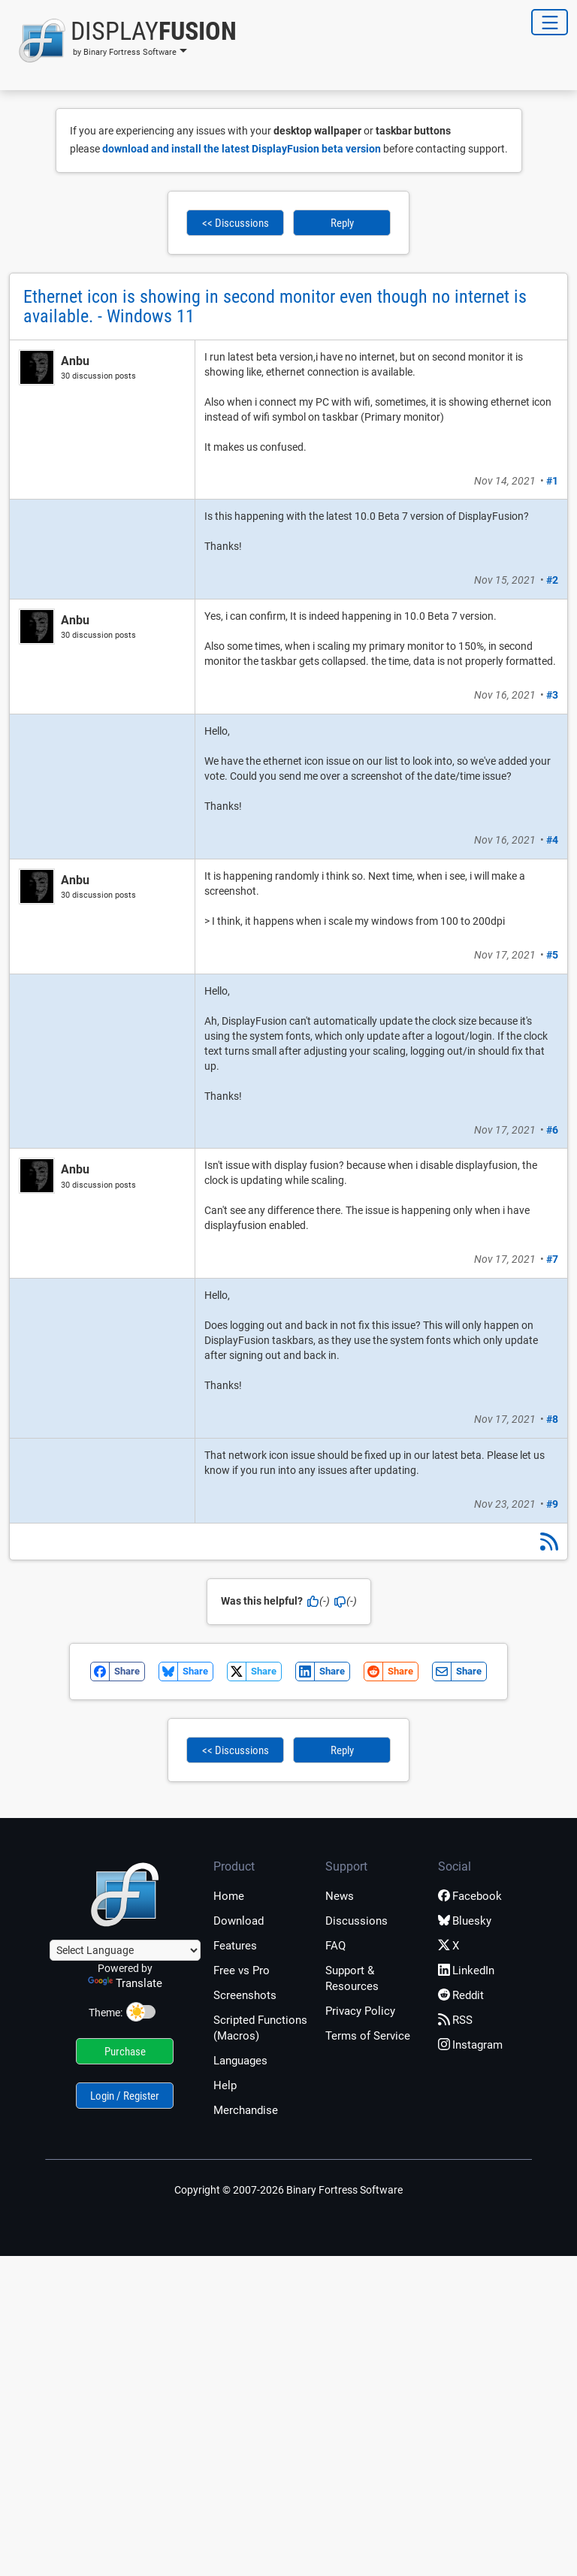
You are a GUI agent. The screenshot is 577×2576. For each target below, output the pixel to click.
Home (228, 1896)
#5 (552, 955)
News (339, 1896)
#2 (552, 580)
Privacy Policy (360, 2011)
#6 (552, 1130)
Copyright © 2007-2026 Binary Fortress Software (288, 2190)
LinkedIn (466, 1970)
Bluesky (464, 1921)
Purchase (125, 2051)
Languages (240, 2060)
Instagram (470, 2045)
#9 (552, 1504)
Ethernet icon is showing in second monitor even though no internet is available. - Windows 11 (275, 306)
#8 (552, 1419)
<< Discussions (235, 223)
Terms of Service (367, 2036)
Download (238, 1921)
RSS (455, 2020)
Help (225, 2085)
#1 (552, 481)
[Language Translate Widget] (125, 1950)
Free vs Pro (241, 1970)
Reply (342, 223)
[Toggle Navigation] (549, 22)
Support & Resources (352, 1978)
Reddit (461, 1995)
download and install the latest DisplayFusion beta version (241, 149)
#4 (552, 840)
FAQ (335, 1945)
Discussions (356, 1921)
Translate (125, 1983)
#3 (552, 695)
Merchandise (245, 2110)
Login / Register (124, 2096)
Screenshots (244, 1995)
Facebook (470, 1896)
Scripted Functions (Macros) (260, 2028)
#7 (552, 1259)
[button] (123, 40)
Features (235, 1945)
